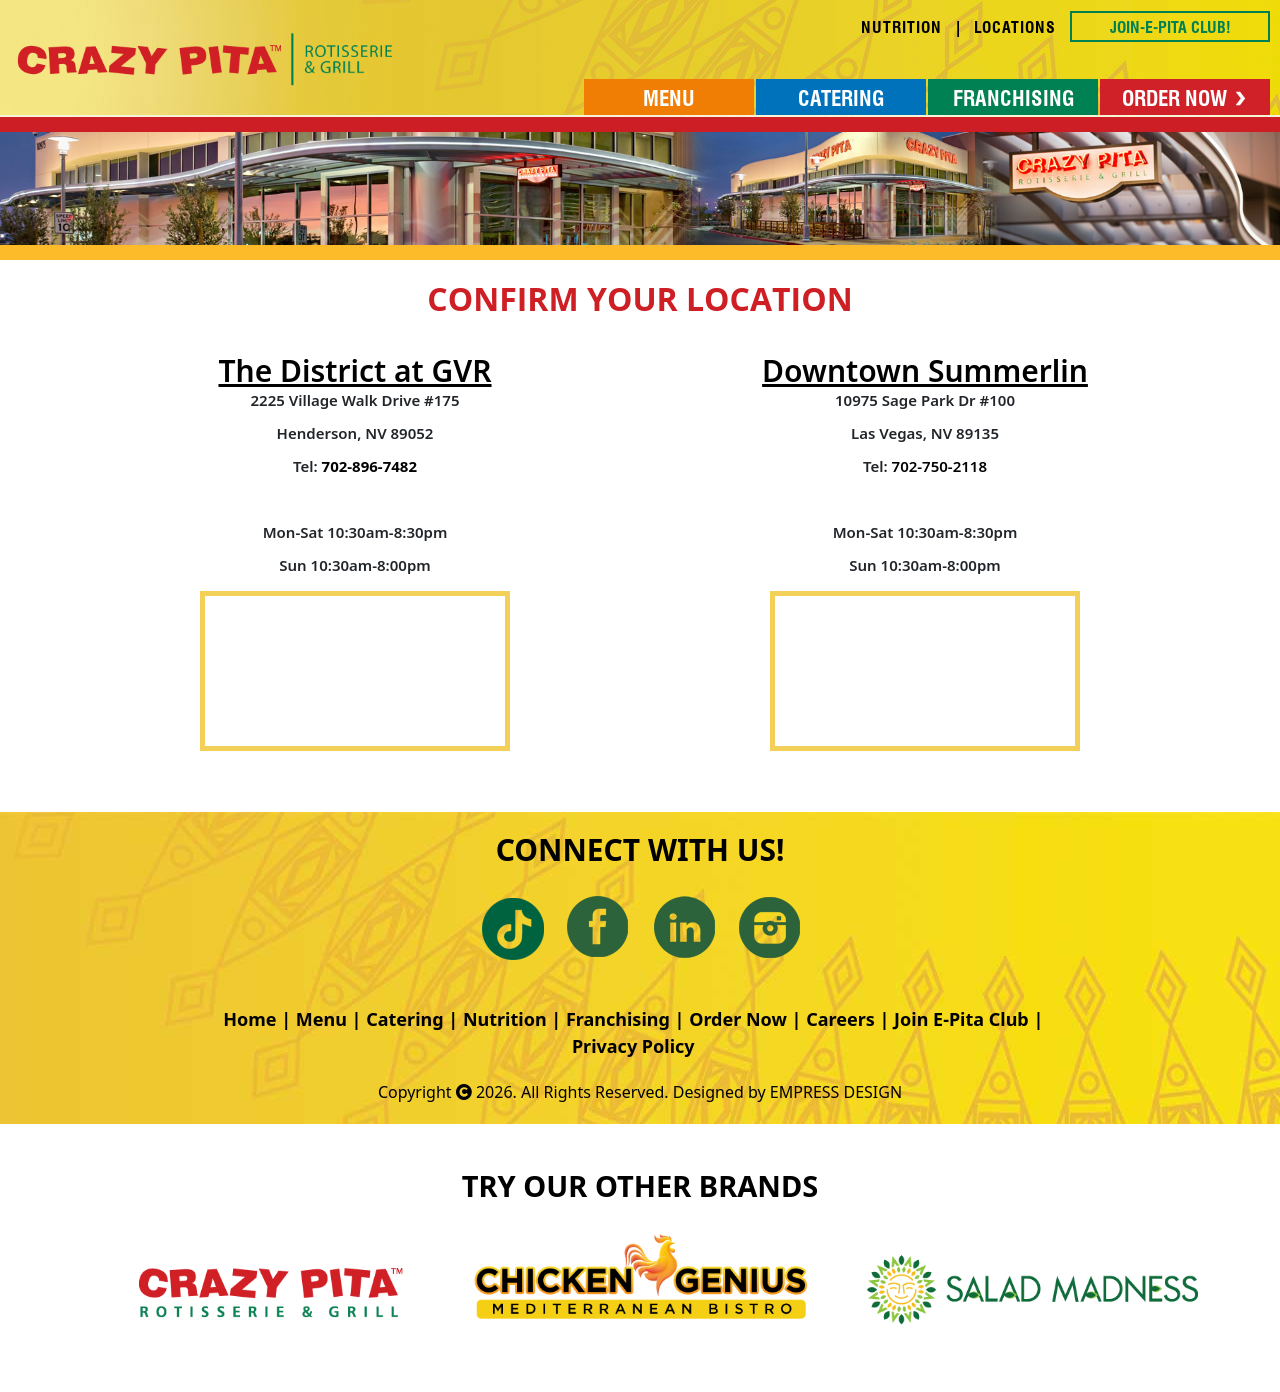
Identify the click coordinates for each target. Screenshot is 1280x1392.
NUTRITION (901, 27)
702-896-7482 (369, 466)
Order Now (738, 1019)
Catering (404, 1019)
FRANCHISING (1013, 98)
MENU (669, 98)
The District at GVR (354, 370)
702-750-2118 (939, 466)
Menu (321, 1019)
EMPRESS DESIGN (836, 1092)
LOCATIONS (1015, 27)
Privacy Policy (633, 1046)
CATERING (841, 98)
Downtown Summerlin (925, 370)
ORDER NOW (1185, 98)
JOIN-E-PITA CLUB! (1170, 27)
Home (249, 1019)
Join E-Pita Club (961, 1019)
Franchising (618, 1019)
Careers (840, 1019)
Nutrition (505, 1019)
